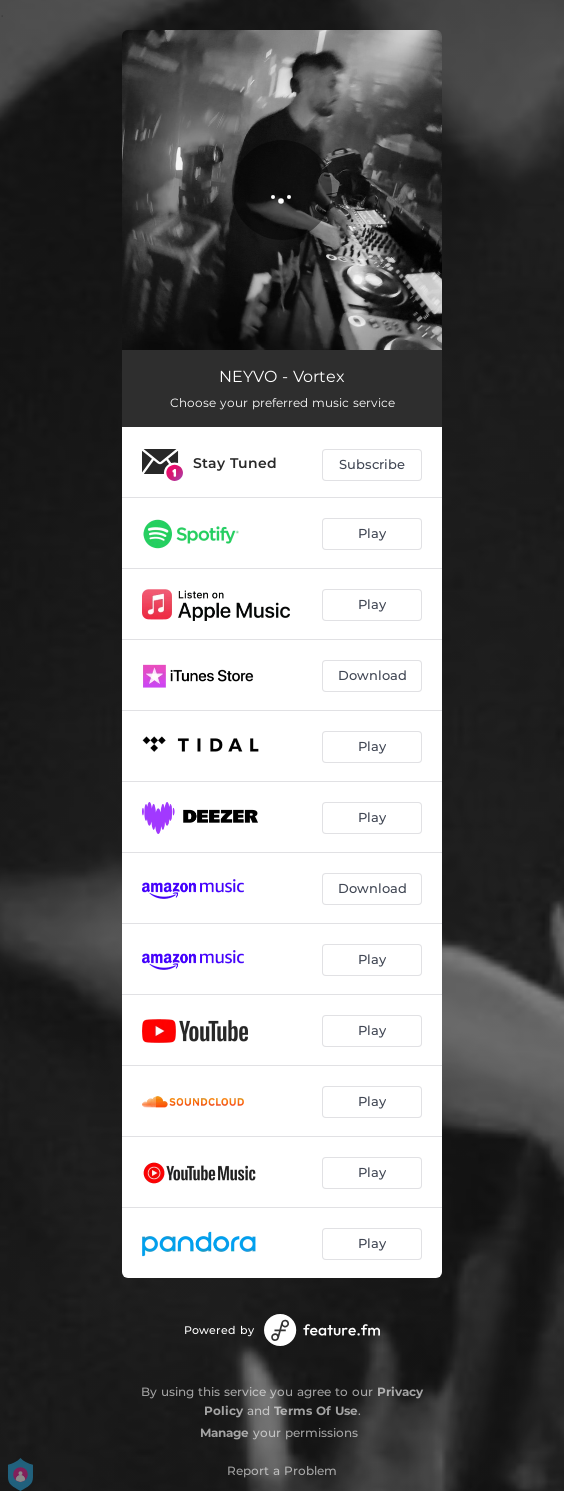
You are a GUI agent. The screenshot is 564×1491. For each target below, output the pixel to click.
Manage (224, 1432)
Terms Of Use (316, 1410)
